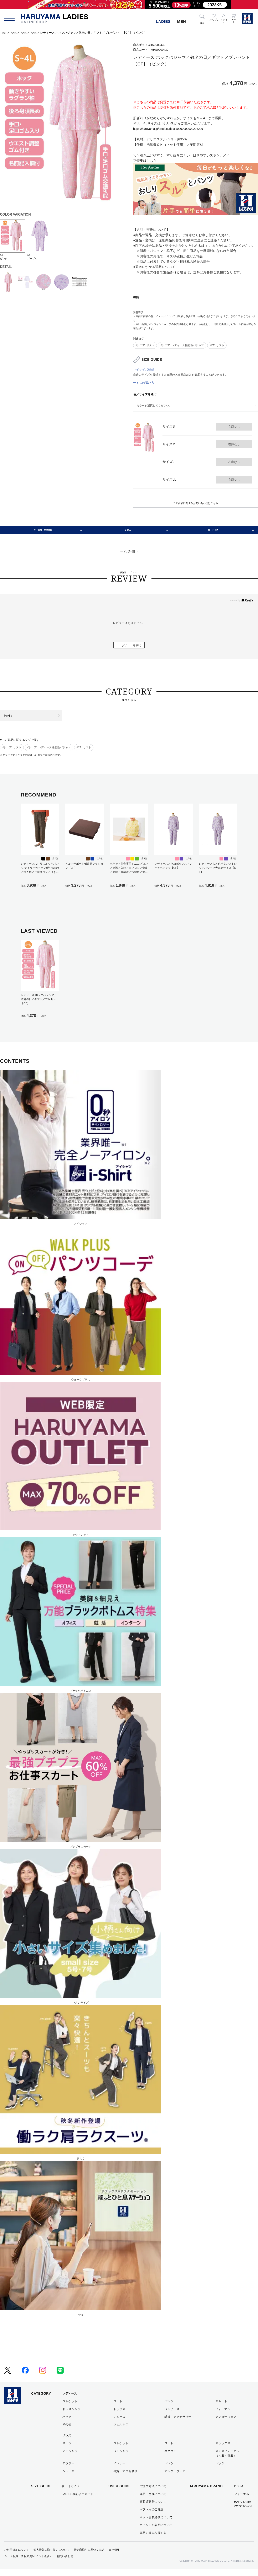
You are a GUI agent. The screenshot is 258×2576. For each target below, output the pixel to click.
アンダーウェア (225, 2423)
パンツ (168, 2408)
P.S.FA (238, 2493)
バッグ (219, 2470)
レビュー (129, 532)
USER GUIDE (119, 2493)
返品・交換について (153, 2500)
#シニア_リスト (145, 345)
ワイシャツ (120, 2457)
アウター (68, 2470)
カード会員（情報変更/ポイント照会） (28, 2562)
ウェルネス (120, 2431)
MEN (181, 22)
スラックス (222, 2450)
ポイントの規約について (156, 2531)
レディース (69, 2400)
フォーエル (241, 2500)
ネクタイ (170, 2457)
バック (66, 2423)
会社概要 (114, 2556)
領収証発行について (153, 2508)
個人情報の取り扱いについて (51, 2556)
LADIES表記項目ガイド (77, 2500)
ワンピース (171, 2415)
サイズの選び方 (143, 382)
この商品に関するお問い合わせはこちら (195, 504)
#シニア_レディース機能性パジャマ (182, 345)
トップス (119, 2415)
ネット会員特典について (156, 2524)
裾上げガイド (71, 2493)
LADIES (163, 22)
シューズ (119, 2423)
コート (117, 2408)
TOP (5, 32)
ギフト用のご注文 (152, 2516)
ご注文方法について (153, 2493)
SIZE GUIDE (41, 2493)
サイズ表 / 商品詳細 (43, 532)
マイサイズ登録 (143, 369)
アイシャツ (69, 2457)
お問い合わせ (65, 2562)
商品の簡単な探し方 (153, 2539)
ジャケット (69, 2408)
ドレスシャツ (71, 2415)
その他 (16, 32)
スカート (221, 2408)
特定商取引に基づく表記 (89, 2556)
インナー (119, 2470)
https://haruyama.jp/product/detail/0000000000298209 (173, 128)
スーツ (66, 2450)
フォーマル (222, 2415)
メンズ (66, 2442)
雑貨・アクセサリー (177, 2423)
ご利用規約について (16, 2556)
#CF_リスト (217, 345)
